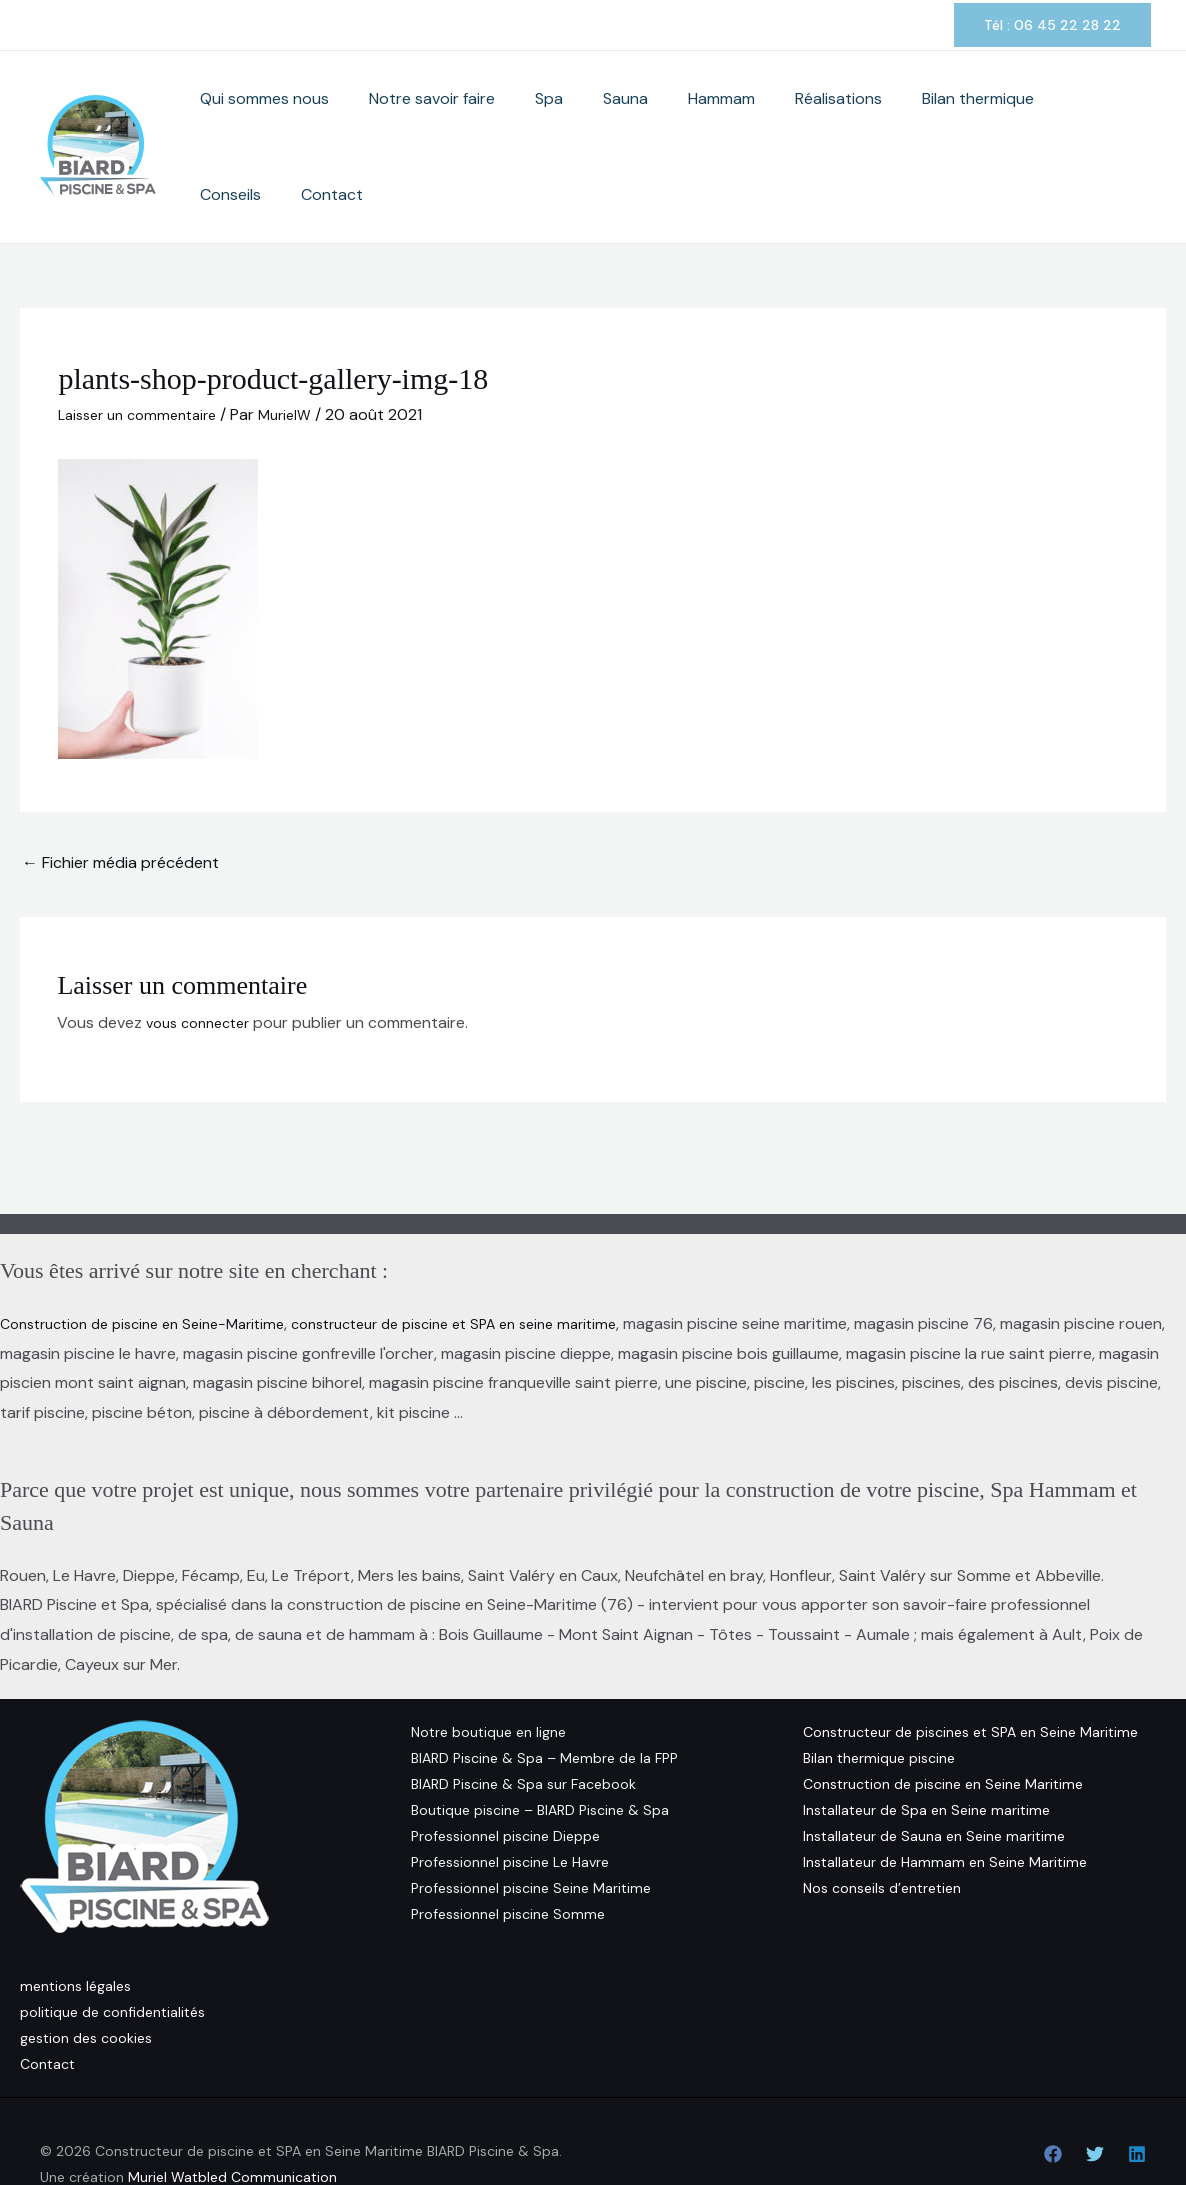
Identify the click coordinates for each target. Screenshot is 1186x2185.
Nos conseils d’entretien (882, 1835)
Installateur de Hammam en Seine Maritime (945, 1809)
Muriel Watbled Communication (232, 2124)
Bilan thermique (922, 120)
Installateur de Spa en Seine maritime (926, 1757)
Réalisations (802, 120)
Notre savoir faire (476, 120)
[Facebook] (1053, 2101)
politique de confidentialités (112, 1959)
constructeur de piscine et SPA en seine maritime (498, 1270)
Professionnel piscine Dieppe (505, 1783)
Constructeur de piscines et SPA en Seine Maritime (970, 1679)
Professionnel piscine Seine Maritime (531, 1835)
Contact (1110, 120)
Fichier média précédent (120, 809)
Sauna (629, 120)
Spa (573, 120)
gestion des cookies (86, 1985)
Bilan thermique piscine (879, 1705)
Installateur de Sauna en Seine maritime (934, 1783)
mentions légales (75, 1933)
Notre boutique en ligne (488, 1679)
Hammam (705, 120)
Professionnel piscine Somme (508, 1861)
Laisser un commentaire (145, 361)
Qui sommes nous (328, 120)
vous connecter (204, 969)
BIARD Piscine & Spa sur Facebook (523, 1731)
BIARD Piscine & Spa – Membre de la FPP (544, 1705)
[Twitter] (1095, 2101)
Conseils (1028, 120)
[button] (1052, 25)
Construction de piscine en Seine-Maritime (156, 1270)
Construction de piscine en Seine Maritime (943, 1731)
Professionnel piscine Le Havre (510, 1809)
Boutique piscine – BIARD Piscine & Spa (540, 1757)
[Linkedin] (1137, 2101)
